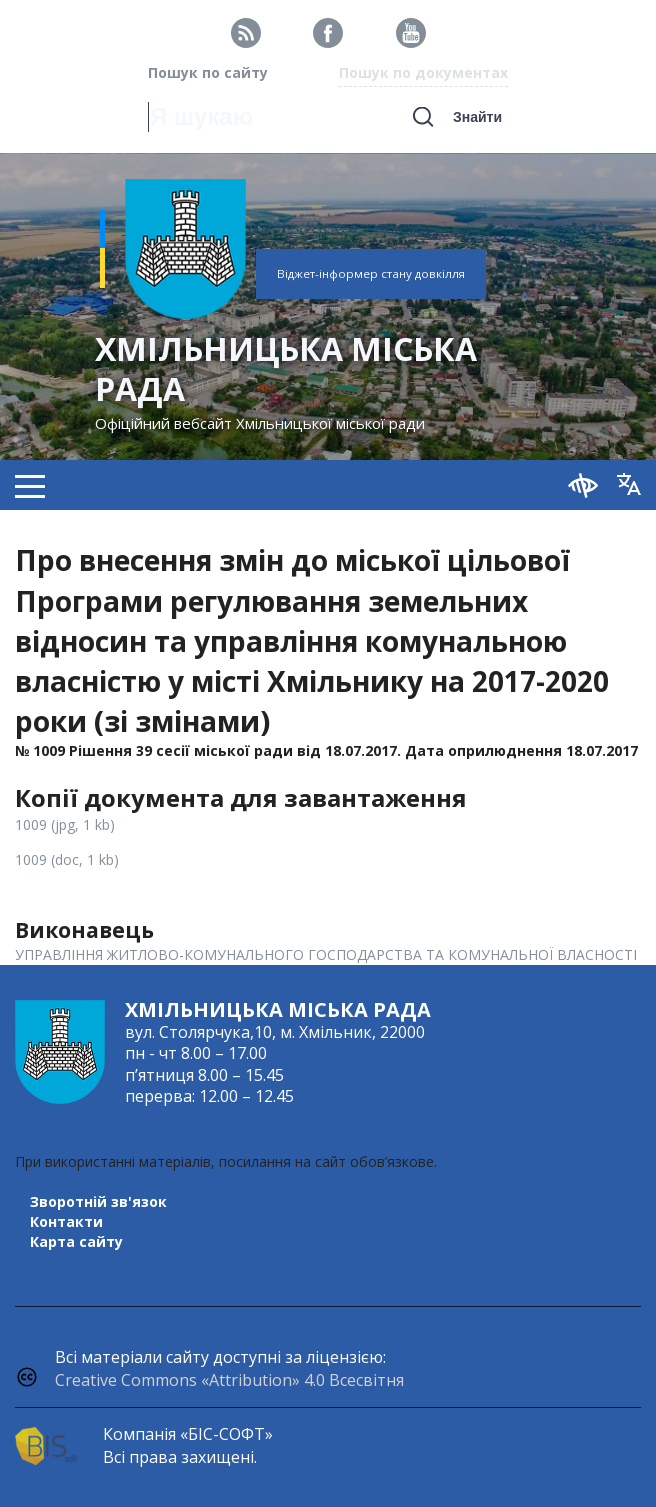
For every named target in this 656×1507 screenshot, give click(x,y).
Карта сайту (76, 1241)
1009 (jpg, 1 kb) (65, 824)
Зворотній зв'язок (98, 1201)
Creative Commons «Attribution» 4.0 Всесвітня (229, 1380)
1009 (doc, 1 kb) (67, 859)
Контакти (66, 1221)
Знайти (477, 117)
